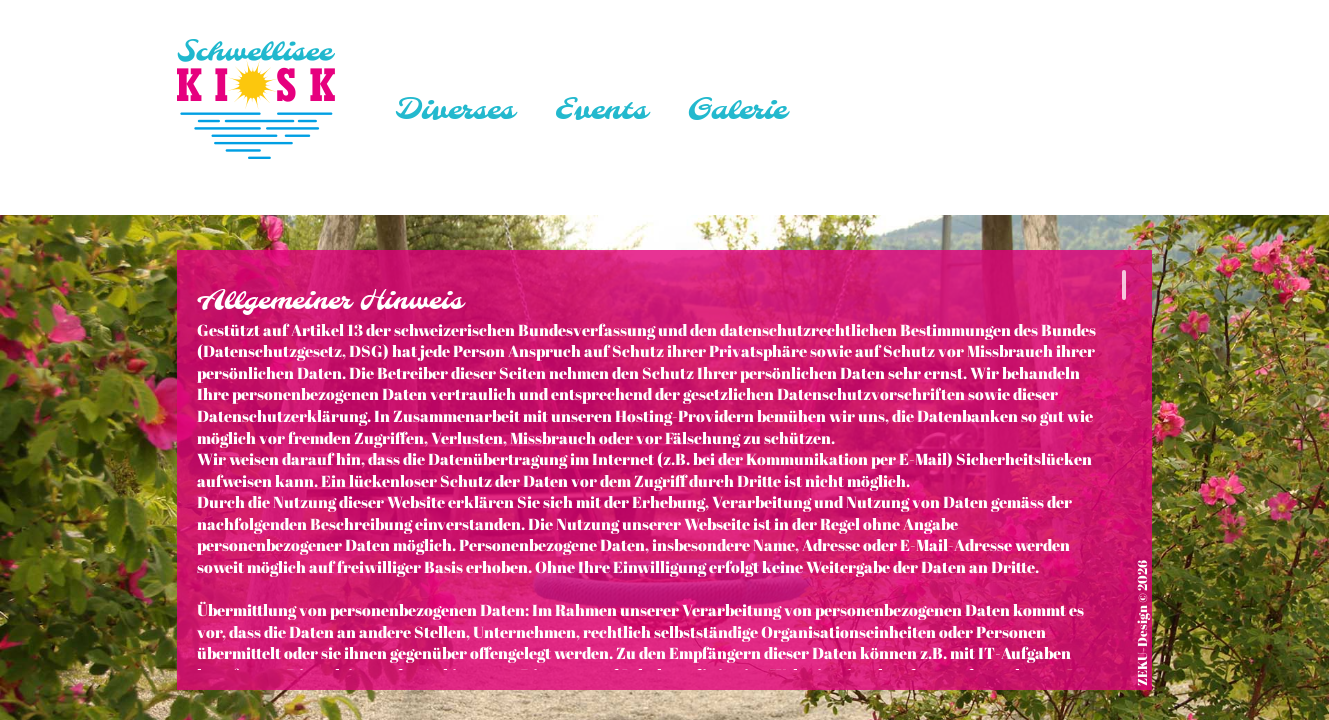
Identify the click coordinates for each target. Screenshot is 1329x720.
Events (600, 111)
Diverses (454, 111)
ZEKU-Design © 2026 (1142, 623)
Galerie (736, 111)
